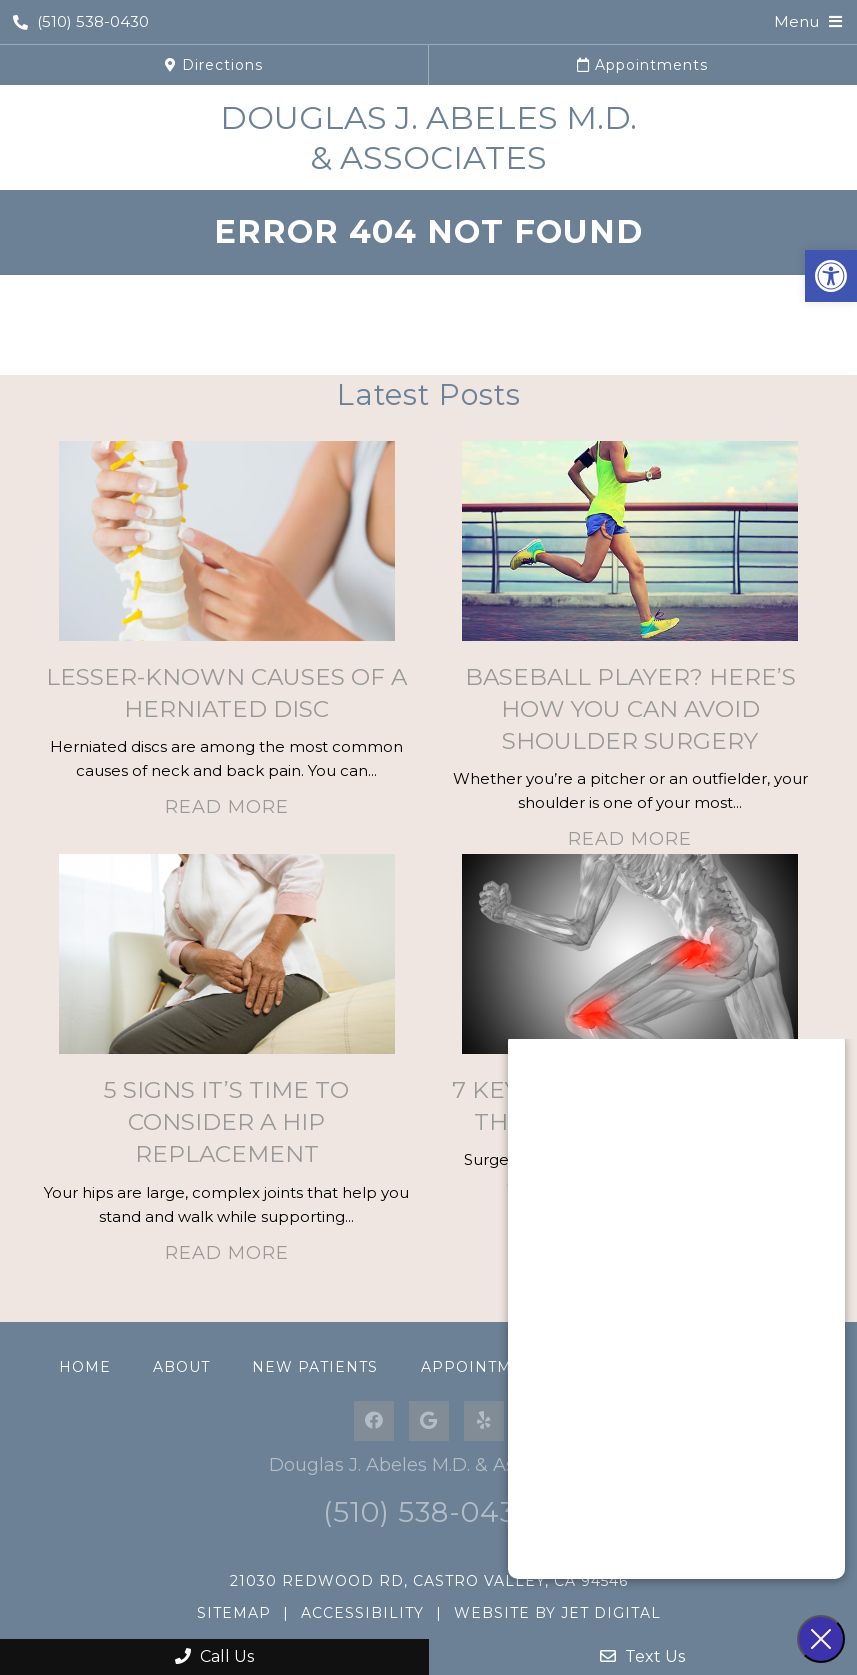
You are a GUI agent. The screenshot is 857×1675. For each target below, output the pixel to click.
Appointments (642, 65)
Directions (214, 65)
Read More (227, 807)
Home (85, 1367)
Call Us (214, 1656)
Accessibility (362, 1613)
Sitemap (234, 1613)
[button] (831, 276)
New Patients (315, 1367)
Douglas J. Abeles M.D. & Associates (428, 137)
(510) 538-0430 (81, 21)
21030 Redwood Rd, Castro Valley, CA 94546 (429, 1581)
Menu (796, 21)
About (181, 1367)
